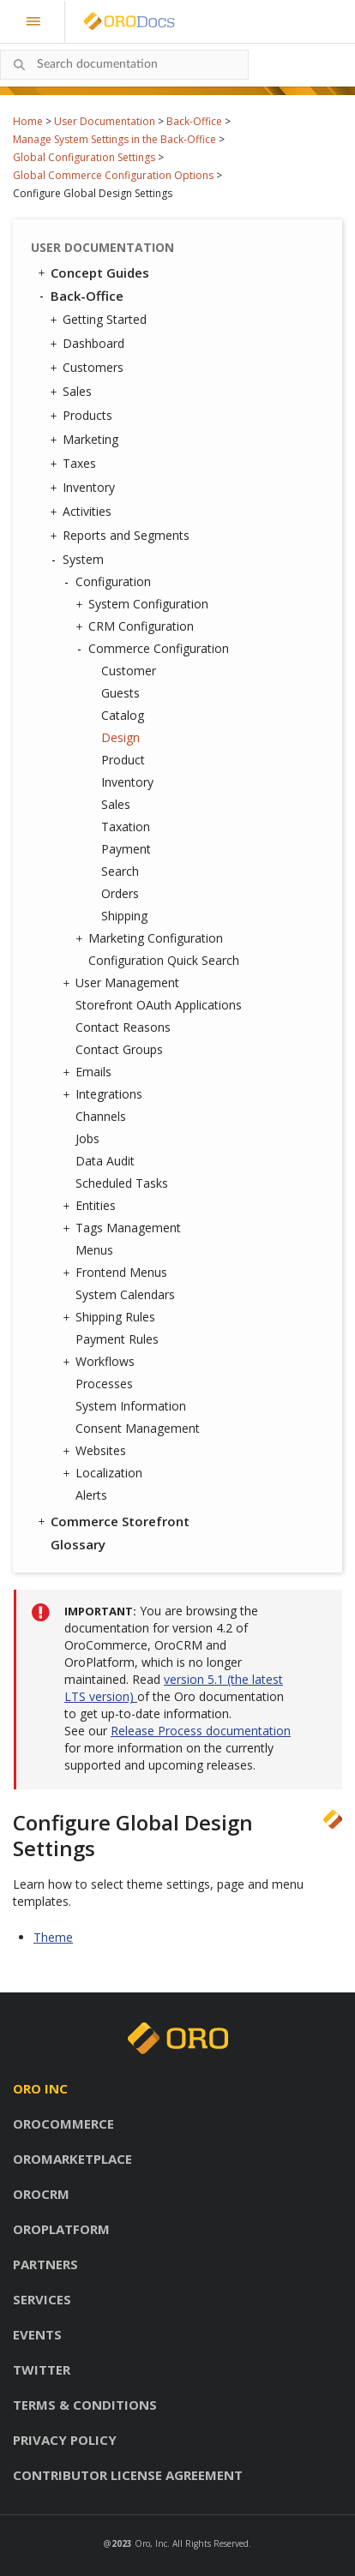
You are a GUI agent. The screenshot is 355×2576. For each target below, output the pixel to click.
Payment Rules (117, 1339)
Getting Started (100, 319)
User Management (123, 982)
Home (28, 121)
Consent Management (137, 1428)
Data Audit (105, 1161)
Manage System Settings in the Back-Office (114, 139)
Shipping (124, 916)
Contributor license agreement (128, 2474)
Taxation (125, 826)
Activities (82, 511)
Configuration (109, 581)
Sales (73, 391)
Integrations (104, 1094)
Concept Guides (92, 272)
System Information (130, 1406)
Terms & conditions (85, 2404)
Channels (100, 1116)
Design (120, 737)
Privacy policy (65, 2439)
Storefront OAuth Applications (158, 1005)
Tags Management (124, 1228)
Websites (96, 1450)
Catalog (122, 715)
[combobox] (124, 65)
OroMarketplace (72, 2158)
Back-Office (194, 121)
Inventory (84, 487)
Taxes (75, 463)
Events (37, 2334)
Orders (120, 893)
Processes (104, 1383)
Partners (45, 2264)
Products (83, 415)
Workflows (101, 1361)
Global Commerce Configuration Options (113, 175)
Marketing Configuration (151, 938)
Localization (104, 1473)
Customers (88, 367)
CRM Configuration (137, 626)
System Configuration (144, 604)
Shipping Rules (111, 1317)
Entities (91, 1205)
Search (120, 871)
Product (123, 760)
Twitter (41, 2369)
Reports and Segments (122, 535)
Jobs (87, 1138)
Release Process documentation (201, 1730)
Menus (94, 1250)
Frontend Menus (117, 1272)
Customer (128, 670)
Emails (89, 1072)
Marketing (86, 439)
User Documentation (104, 121)
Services (42, 2299)
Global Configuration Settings (84, 157)
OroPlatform (61, 2229)
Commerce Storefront (112, 1521)
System (79, 559)
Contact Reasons (123, 1027)
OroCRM (41, 2193)
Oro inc (40, 2088)
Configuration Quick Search (163, 960)
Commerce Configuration (154, 648)
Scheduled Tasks (121, 1183)
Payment (126, 849)
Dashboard (89, 343)
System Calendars (125, 1294)
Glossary (78, 1544)
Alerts (91, 1495)
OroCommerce (63, 2123)
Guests (120, 693)
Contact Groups (119, 1049)
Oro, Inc (151, 2543)
